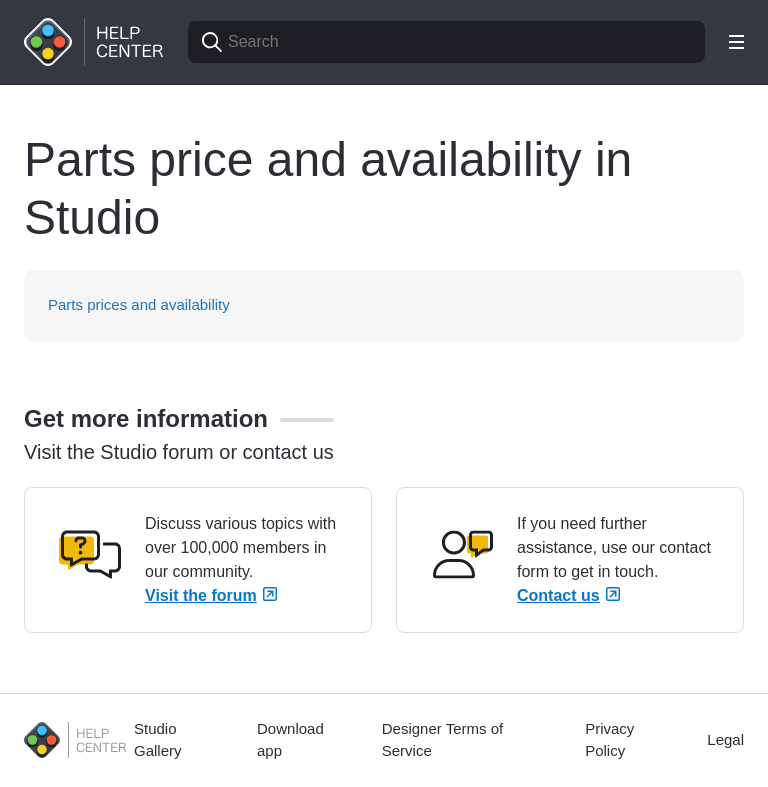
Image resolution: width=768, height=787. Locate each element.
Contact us (568, 595)
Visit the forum (211, 595)
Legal (725, 739)
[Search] (446, 42)
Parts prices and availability (139, 304)
